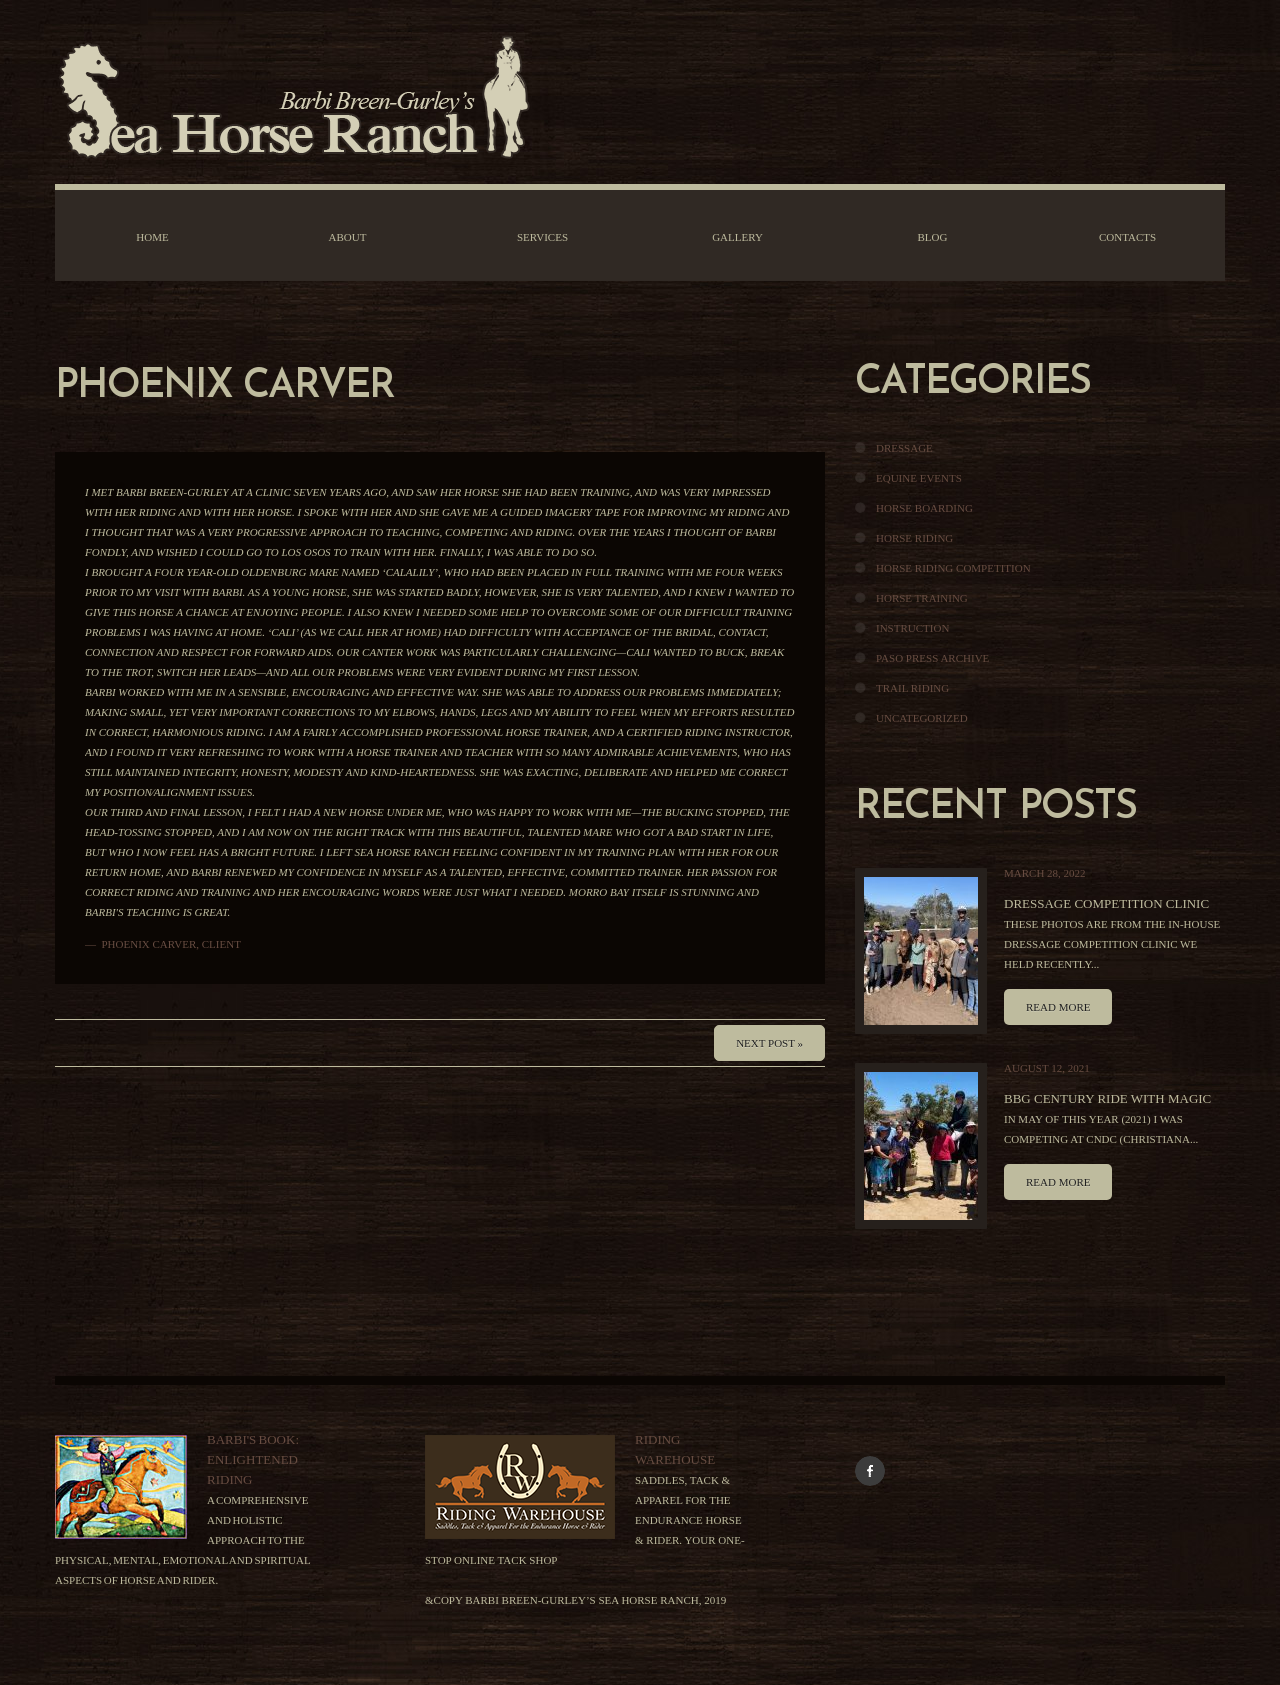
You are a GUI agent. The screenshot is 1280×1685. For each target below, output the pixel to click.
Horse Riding (914, 538)
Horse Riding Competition (953, 568)
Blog (933, 237)
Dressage (904, 448)
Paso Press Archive (932, 658)
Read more (1058, 1007)
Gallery (737, 237)
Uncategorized (922, 718)
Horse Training (922, 598)
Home (152, 237)
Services (542, 237)
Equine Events (919, 478)
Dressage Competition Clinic (1106, 903)
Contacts (1127, 237)
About (348, 237)
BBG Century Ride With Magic (1107, 1098)
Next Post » (769, 1043)
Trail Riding (912, 688)
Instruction (912, 628)
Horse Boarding (924, 508)
